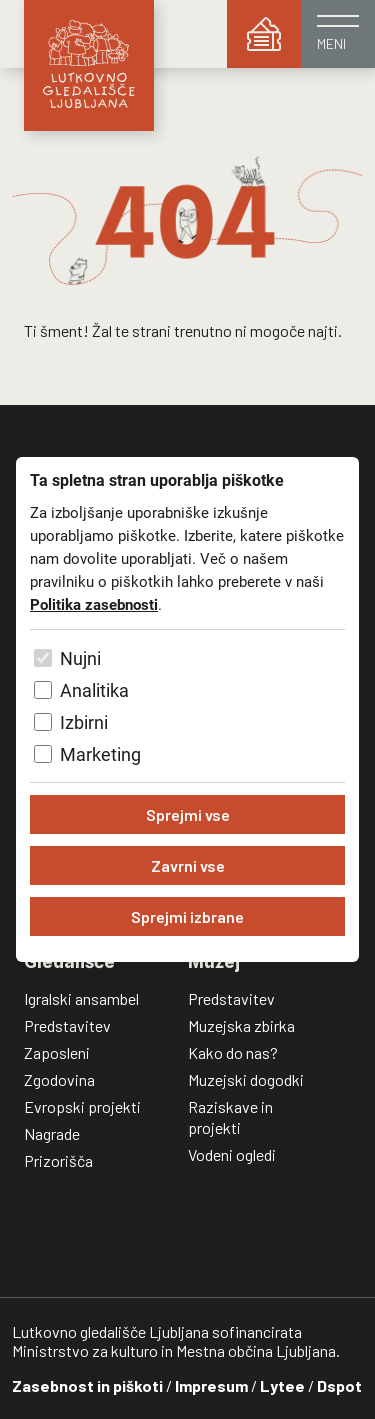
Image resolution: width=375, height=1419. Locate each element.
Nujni (80, 658)
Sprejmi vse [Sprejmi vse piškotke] (188, 814)
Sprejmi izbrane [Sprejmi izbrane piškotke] (187, 916)
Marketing (100, 754)
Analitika (94, 690)
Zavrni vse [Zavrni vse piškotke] (188, 865)
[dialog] (187, 709)
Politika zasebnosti (94, 605)
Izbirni (84, 722)
